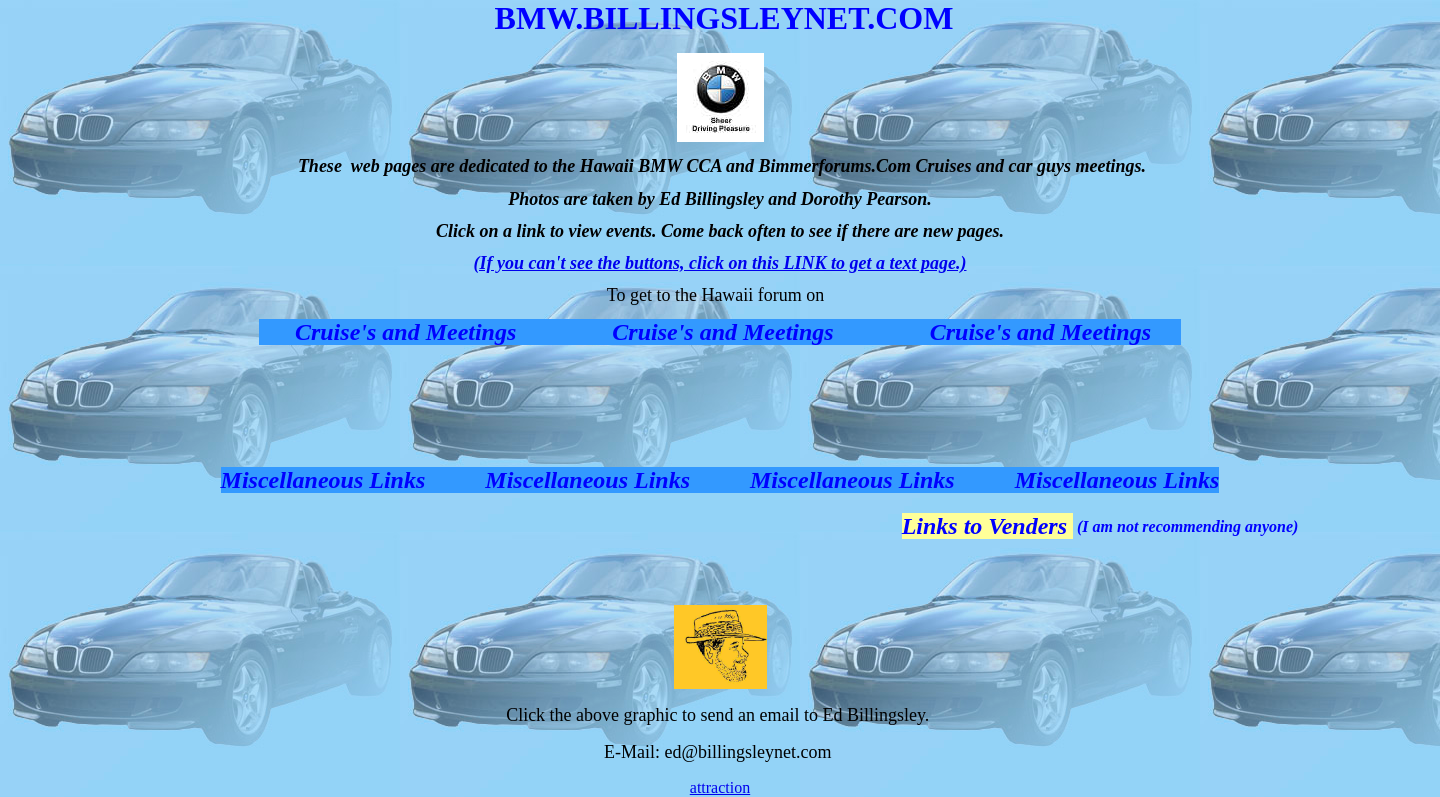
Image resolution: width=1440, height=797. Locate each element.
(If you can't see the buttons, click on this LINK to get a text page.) (720, 263)
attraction (720, 787)
